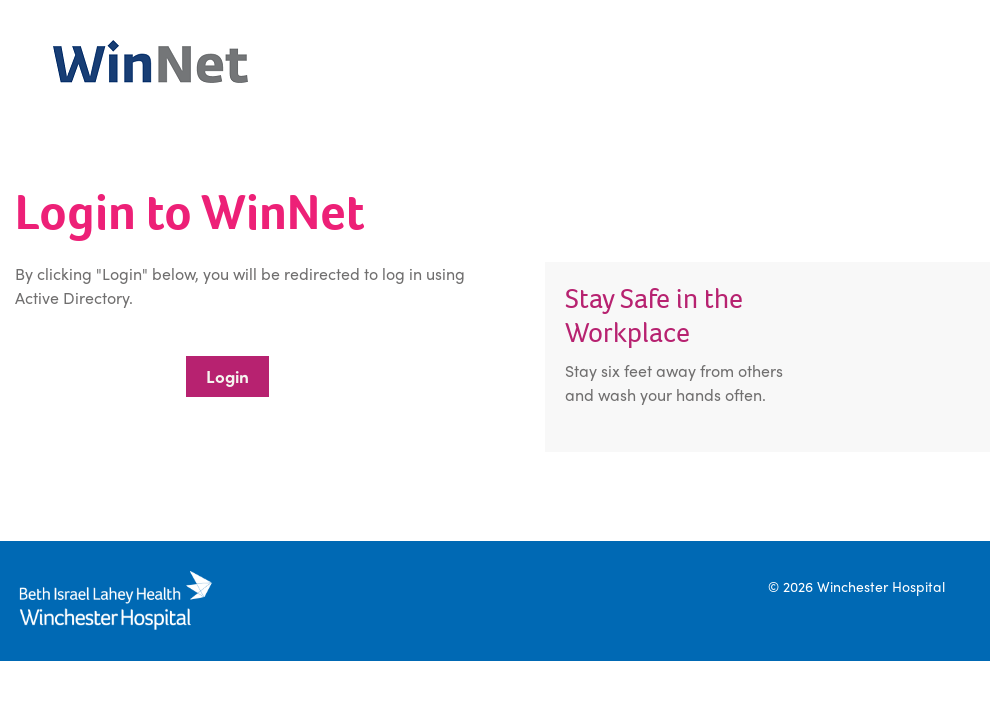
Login (227, 376)
